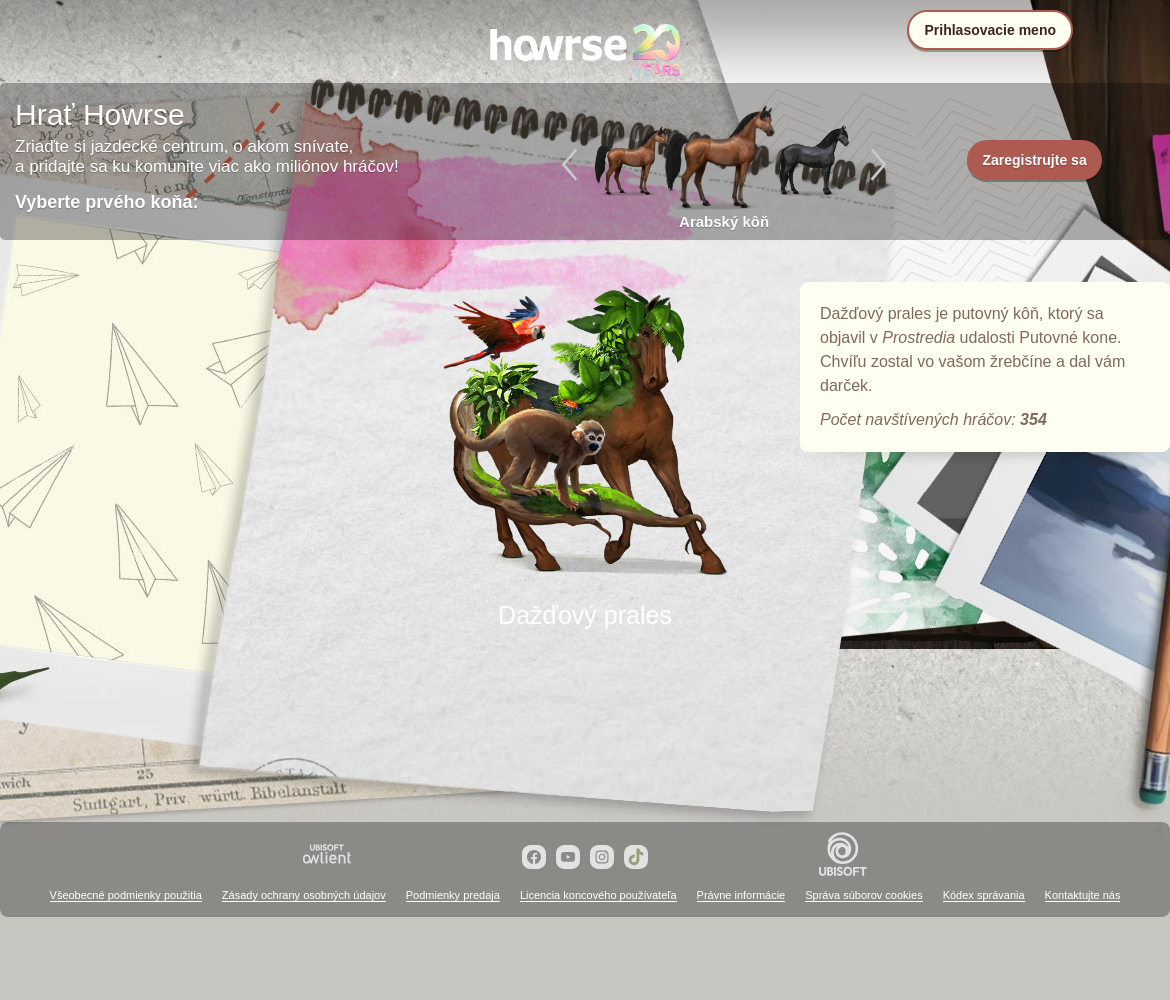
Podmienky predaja (453, 895)
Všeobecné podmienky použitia (126, 895)
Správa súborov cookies (863, 895)
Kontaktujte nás (1083, 895)
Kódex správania (984, 895)
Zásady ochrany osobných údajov (304, 895)
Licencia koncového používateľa (598, 895)
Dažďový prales (585, 432)
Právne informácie (741, 895)
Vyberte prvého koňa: (106, 202)
